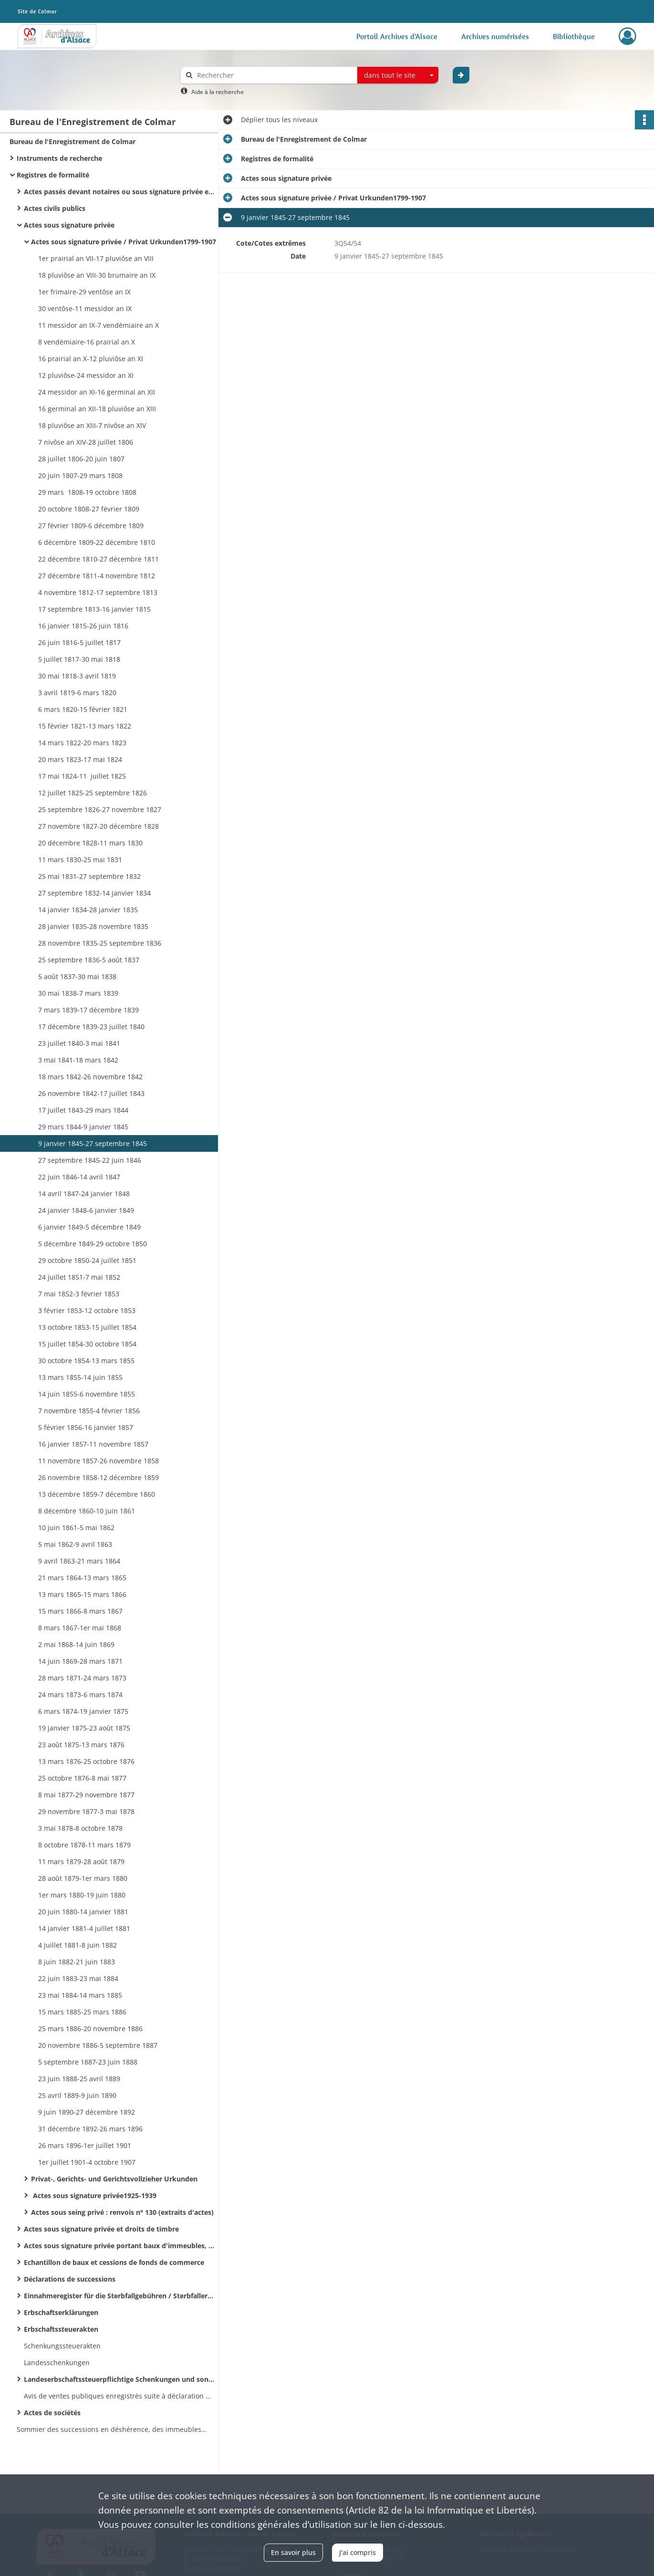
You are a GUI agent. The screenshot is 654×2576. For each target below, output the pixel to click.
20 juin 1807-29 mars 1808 (80, 475)
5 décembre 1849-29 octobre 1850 (92, 1243)
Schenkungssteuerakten (62, 2345)
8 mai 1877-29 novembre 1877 (86, 1794)
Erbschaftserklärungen (61, 2312)
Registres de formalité (53, 174)
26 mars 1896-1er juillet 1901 (84, 2145)
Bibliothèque (574, 36)
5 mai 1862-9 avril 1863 (75, 1544)
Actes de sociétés (52, 2412)
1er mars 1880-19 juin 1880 (81, 1894)
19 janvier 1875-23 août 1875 (84, 1727)
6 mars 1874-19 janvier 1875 (83, 1711)
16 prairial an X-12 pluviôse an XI (90, 358)
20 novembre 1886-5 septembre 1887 (97, 2045)
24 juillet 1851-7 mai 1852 (79, 1277)
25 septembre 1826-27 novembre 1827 (99, 809)
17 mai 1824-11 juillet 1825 (82, 776)
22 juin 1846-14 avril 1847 (79, 1176)
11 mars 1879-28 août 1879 (81, 1861)
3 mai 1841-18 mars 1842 (78, 1059)
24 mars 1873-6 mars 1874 (80, 1694)
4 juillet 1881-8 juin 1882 (77, 1945)
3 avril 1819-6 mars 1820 (77, 692)
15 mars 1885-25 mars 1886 (82, 2011)
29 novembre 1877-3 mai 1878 (86, 1811)
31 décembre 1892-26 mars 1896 (90, 2128)
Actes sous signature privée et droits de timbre (101, 2228)
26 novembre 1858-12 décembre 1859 (98, 1477)
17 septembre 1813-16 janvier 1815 (94, 609)
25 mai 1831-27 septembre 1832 (89, 876)
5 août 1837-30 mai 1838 (77, 976)
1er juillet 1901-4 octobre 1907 (86, 2162)
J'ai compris (357, 2552)
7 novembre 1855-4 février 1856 (89, 1410)
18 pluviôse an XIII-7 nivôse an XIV (92, 425)
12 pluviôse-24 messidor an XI (86, 375)
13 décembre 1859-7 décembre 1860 (96, 1494)
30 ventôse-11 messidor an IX (85, 308)
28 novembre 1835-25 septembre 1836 (99, 943)
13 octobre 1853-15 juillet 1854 (87, 1327)
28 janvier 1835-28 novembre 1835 (93, 926)
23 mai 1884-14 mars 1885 (80, 1995)
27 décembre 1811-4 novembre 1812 (96, 575)
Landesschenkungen (57, 2362)
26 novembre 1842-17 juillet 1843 (91, 1093)
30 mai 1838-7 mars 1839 (78, 993)
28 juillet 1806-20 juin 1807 (81, 458)
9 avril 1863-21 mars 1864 (79, 1560)
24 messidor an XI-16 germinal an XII (96, 391)
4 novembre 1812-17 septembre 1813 (97, 592)
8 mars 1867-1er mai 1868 (79, 1627)
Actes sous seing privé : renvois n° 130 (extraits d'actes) (122, 2212)
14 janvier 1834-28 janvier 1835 (88, 909)
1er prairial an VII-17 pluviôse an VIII (96, 258)
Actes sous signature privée (69, 224)
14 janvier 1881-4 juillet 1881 (84, 1928)
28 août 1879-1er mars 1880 (82, 1878)
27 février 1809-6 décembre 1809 (91, 525)
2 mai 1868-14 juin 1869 (76, 1644)
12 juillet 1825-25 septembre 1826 (92, 792)
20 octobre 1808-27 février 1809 (88, 508)
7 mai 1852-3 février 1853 (78, 1293)
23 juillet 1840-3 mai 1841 (79, 1043)
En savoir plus (293, 2552)
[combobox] (397, 75)
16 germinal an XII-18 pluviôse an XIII (97, 408)
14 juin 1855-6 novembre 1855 (86, 1393)
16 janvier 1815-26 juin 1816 (83, 625)
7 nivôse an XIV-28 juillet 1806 (85, 442)
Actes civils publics (54, 208)
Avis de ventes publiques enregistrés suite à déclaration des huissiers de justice (119, 2395)
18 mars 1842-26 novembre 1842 (90, 1076)
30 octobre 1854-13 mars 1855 (86, 1360)
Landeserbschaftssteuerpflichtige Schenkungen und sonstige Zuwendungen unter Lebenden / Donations (119, 2379)
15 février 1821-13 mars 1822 (84, 725)
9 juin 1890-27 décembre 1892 (86, 2112)
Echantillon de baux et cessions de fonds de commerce (114, 2262)
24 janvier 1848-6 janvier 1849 (86, 1210)
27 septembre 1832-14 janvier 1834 (94, 892)
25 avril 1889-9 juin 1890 (77, 2095)
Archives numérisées (495, 36)
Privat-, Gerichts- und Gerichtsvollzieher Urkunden (114, 2178)
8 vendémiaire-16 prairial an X (86, 341)
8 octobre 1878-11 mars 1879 (84, 1844)
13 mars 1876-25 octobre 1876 (86, 1761)
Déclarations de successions (69, 2279)
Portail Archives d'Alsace (396, 36)
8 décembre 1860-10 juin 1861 (86, 1510)
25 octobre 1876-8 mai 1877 (82, 1778)
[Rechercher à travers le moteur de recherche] (274, 75)
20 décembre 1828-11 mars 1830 (90, 842)
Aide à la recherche (217, 92)
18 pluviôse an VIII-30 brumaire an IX (97, 275)
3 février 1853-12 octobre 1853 (86, 1310)
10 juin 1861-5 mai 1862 (76, 1527)
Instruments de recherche (59, 158)
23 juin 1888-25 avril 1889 (79, 2078)
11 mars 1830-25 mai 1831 (80, 859)
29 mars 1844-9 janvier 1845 (83, 1126)
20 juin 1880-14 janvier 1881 (83, 1911)
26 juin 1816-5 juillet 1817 (79, 642)
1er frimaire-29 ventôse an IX (84, 291)
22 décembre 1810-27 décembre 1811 (98, 558)
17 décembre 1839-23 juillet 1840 (91, 1026)
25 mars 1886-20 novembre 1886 (90, 2028)
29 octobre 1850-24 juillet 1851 (87, 1260)
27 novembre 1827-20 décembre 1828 (98, 826)
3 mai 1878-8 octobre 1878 (80, 1828)
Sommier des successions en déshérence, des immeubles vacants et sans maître (112, 2429)
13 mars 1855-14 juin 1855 (80, 1377)
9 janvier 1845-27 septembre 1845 (92, 1143)
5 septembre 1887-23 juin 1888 (87, 2061)
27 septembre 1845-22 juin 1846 (89, 1160)
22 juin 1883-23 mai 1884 (78, 1978)
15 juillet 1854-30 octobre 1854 (87, 1343)
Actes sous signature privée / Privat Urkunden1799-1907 (123, 241)
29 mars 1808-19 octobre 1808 (87, 492)
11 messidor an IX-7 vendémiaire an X (98, 325)
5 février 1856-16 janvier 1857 (85, 1427)
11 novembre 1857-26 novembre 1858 (98, 1460)
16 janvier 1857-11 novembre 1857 (93, 1444)
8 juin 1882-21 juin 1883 (76, 1961)
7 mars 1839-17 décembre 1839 (88, 1009)
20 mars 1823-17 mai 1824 (80, 759)
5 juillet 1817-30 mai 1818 (79, 659)
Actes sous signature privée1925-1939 (93, 2195)
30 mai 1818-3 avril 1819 (77, 675)
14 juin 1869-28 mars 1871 (80, 1661)
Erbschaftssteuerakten (61, 2329)
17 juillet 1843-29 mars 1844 (83, 1110)
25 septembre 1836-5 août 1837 (88, 959)
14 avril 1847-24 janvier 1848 (84, 1193)
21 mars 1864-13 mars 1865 (82, 1577)
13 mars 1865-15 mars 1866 (82, 1594)
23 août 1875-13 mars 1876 (81, 1744)
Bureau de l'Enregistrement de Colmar (72, 141)
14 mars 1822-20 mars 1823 (82, 742)
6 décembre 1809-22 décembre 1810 (96, 542)
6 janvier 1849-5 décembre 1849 (89, 1226)
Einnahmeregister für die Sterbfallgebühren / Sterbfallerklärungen (119, 2295)
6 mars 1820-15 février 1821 (82, 709)
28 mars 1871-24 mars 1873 (82, 1677)
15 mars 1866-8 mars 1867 (80, 1611)
